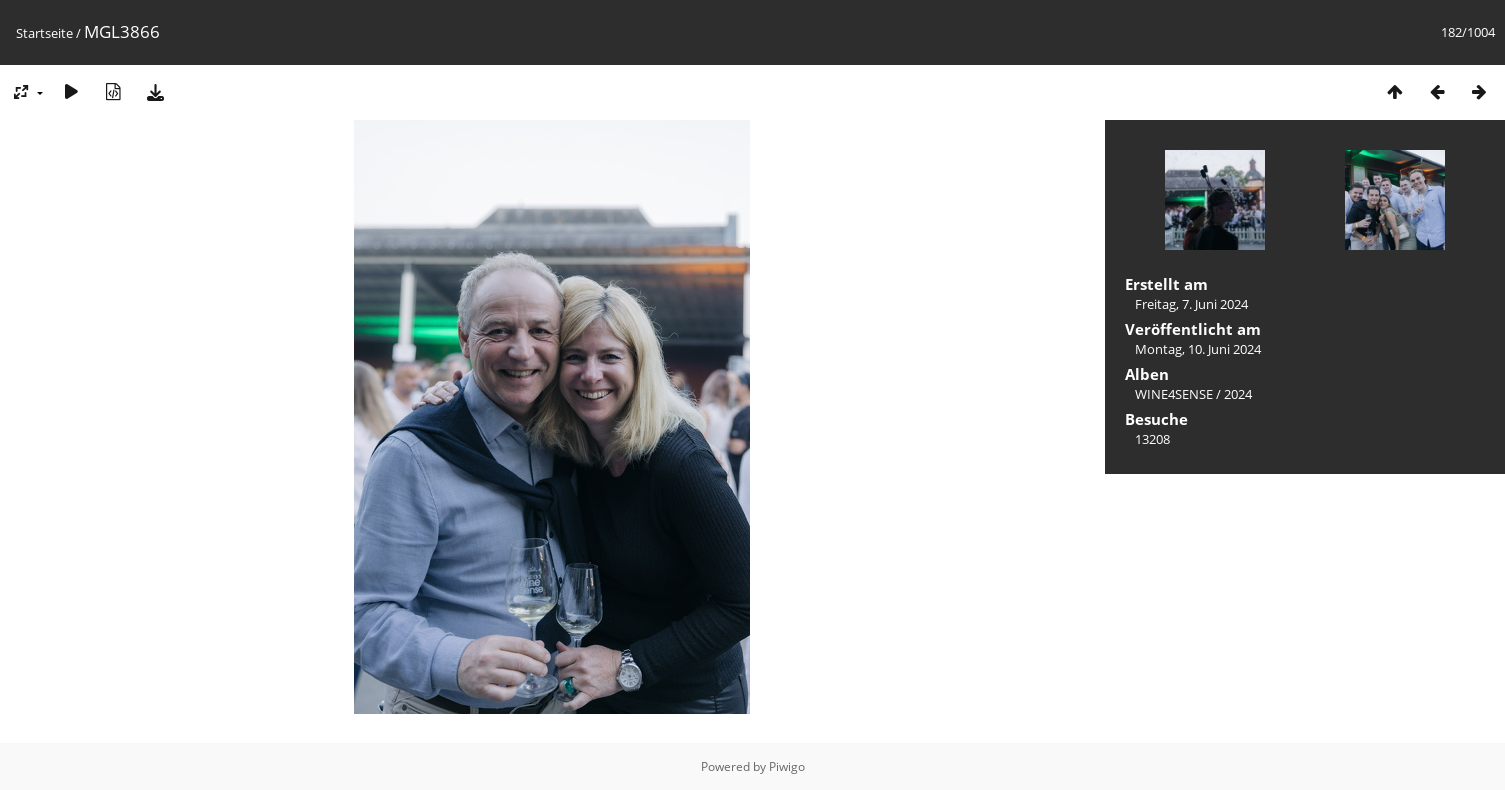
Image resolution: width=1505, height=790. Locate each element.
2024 (1238, 394)
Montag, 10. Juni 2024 (1198, 349)
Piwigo (787, 766)
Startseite (44, 33)
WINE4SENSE (1174, 394)
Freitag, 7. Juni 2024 (1191, 304)
